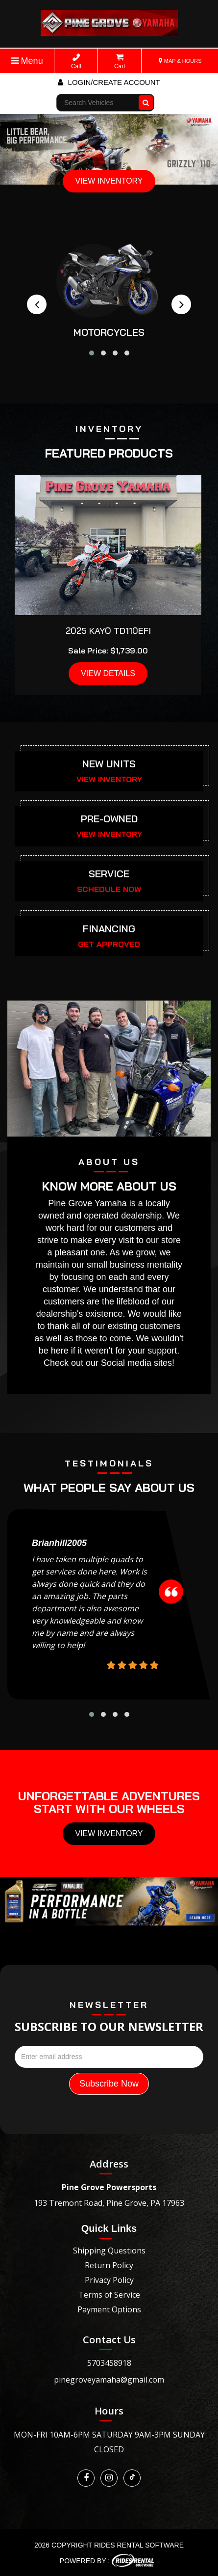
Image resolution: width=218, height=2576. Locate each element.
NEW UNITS (109, 764)
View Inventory (109, 1833)
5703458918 (109, 2363)
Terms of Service (109, 2294)
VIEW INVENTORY (109, 181)
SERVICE (109, 874)
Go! (146, 98)
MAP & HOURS (180, 61)
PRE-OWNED (109, 819)
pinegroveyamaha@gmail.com (109, 2379)
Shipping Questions (109, 2250)
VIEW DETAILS (108, 673)
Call (76, 62)
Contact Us (109, 2339)
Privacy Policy (109, 2280)
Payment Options (109, 2309)
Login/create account (109, 82)
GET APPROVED (109, 944)
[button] (91, 353)
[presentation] (37, 304)
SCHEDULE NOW (109, 889)
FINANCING (109, 928)
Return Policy (109, 2265)
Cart (119, 62)
